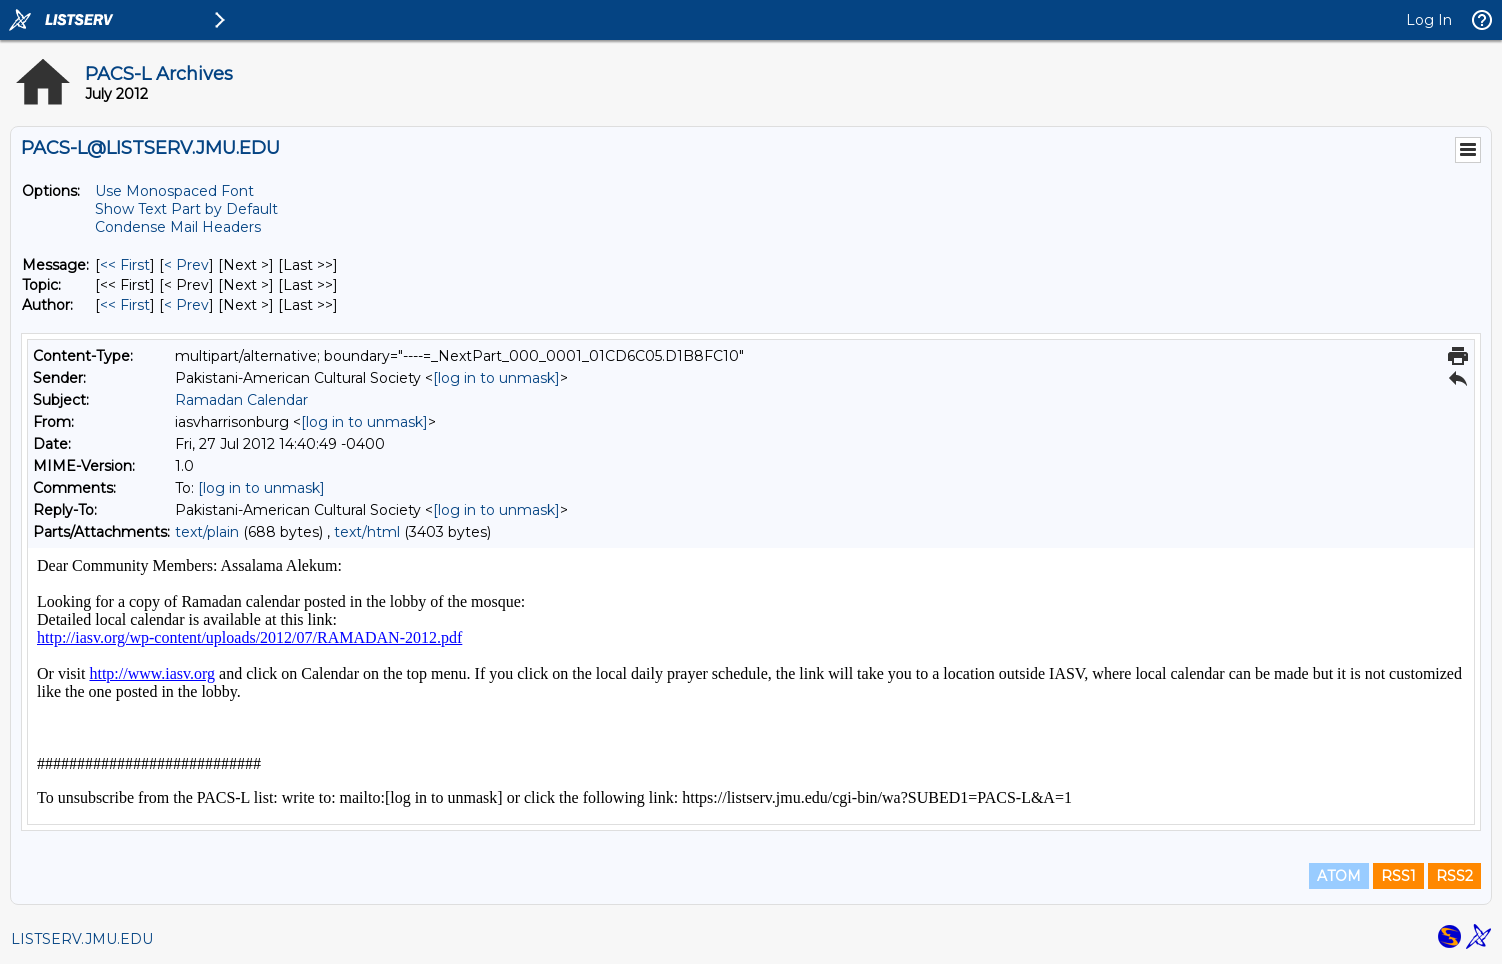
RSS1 (1398, 876)
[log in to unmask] (496, 378)
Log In (1429, 20)
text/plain (207, 532)
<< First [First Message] (125, 265)
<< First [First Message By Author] (125, 305)
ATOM (1339, 876)
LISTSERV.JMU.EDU (82, 939)
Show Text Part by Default (186, 209)
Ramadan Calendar (241, 400)
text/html (367, 532)
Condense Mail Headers (178, 227)
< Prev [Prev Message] (186, 265)
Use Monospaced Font (174, 191)
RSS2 (1454, 876)
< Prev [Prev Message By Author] (186, 305)
